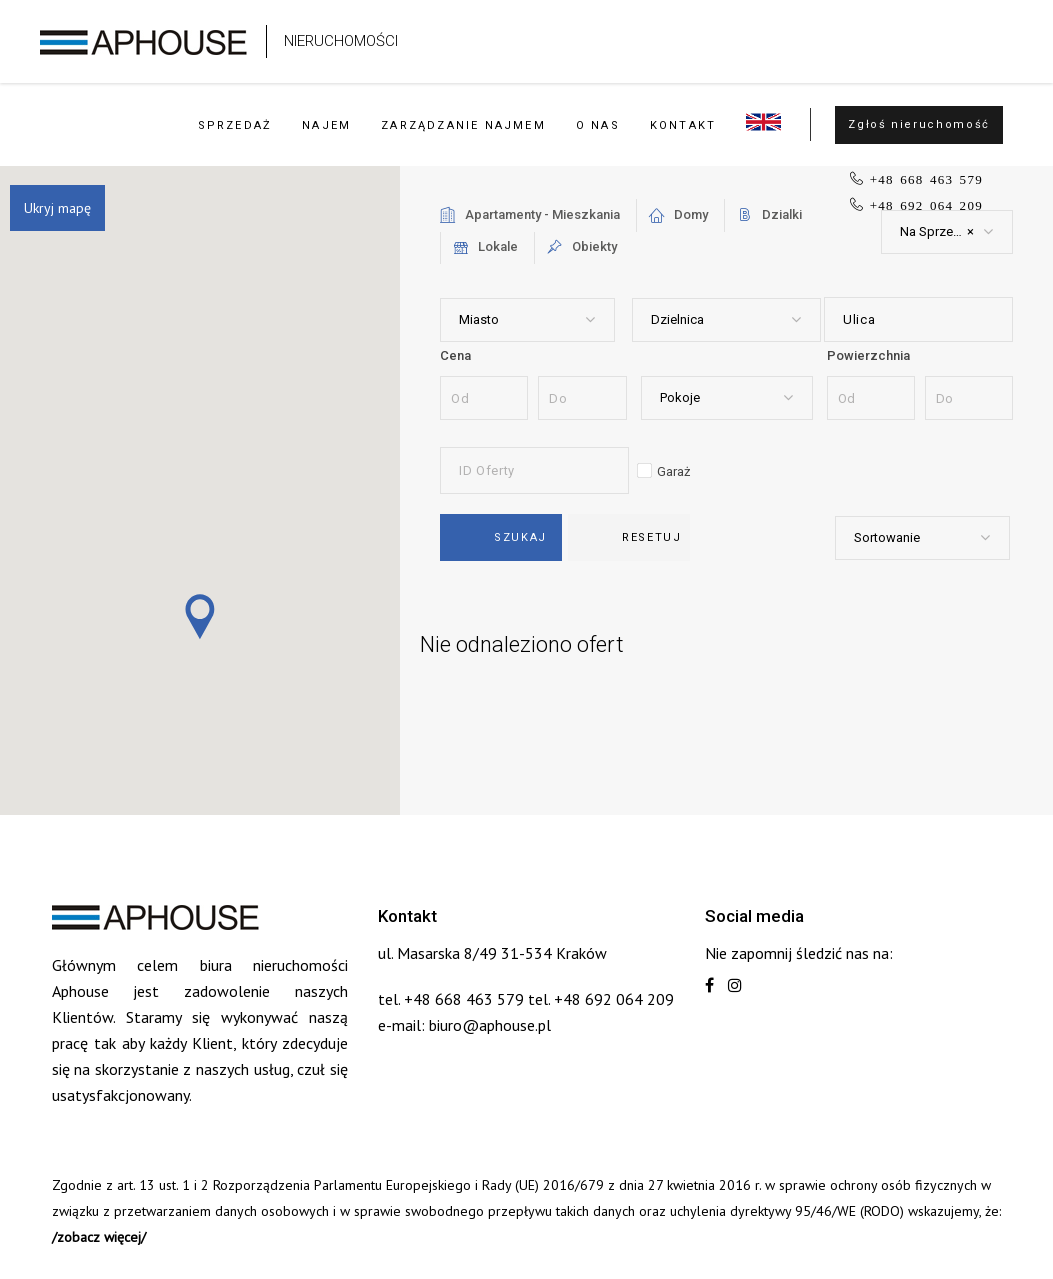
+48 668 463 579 (926, 178)
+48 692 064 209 (926, 204)
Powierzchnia (868, 355)
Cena (455, 355)
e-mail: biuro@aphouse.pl (464, 1025)
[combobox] (947, 232)
